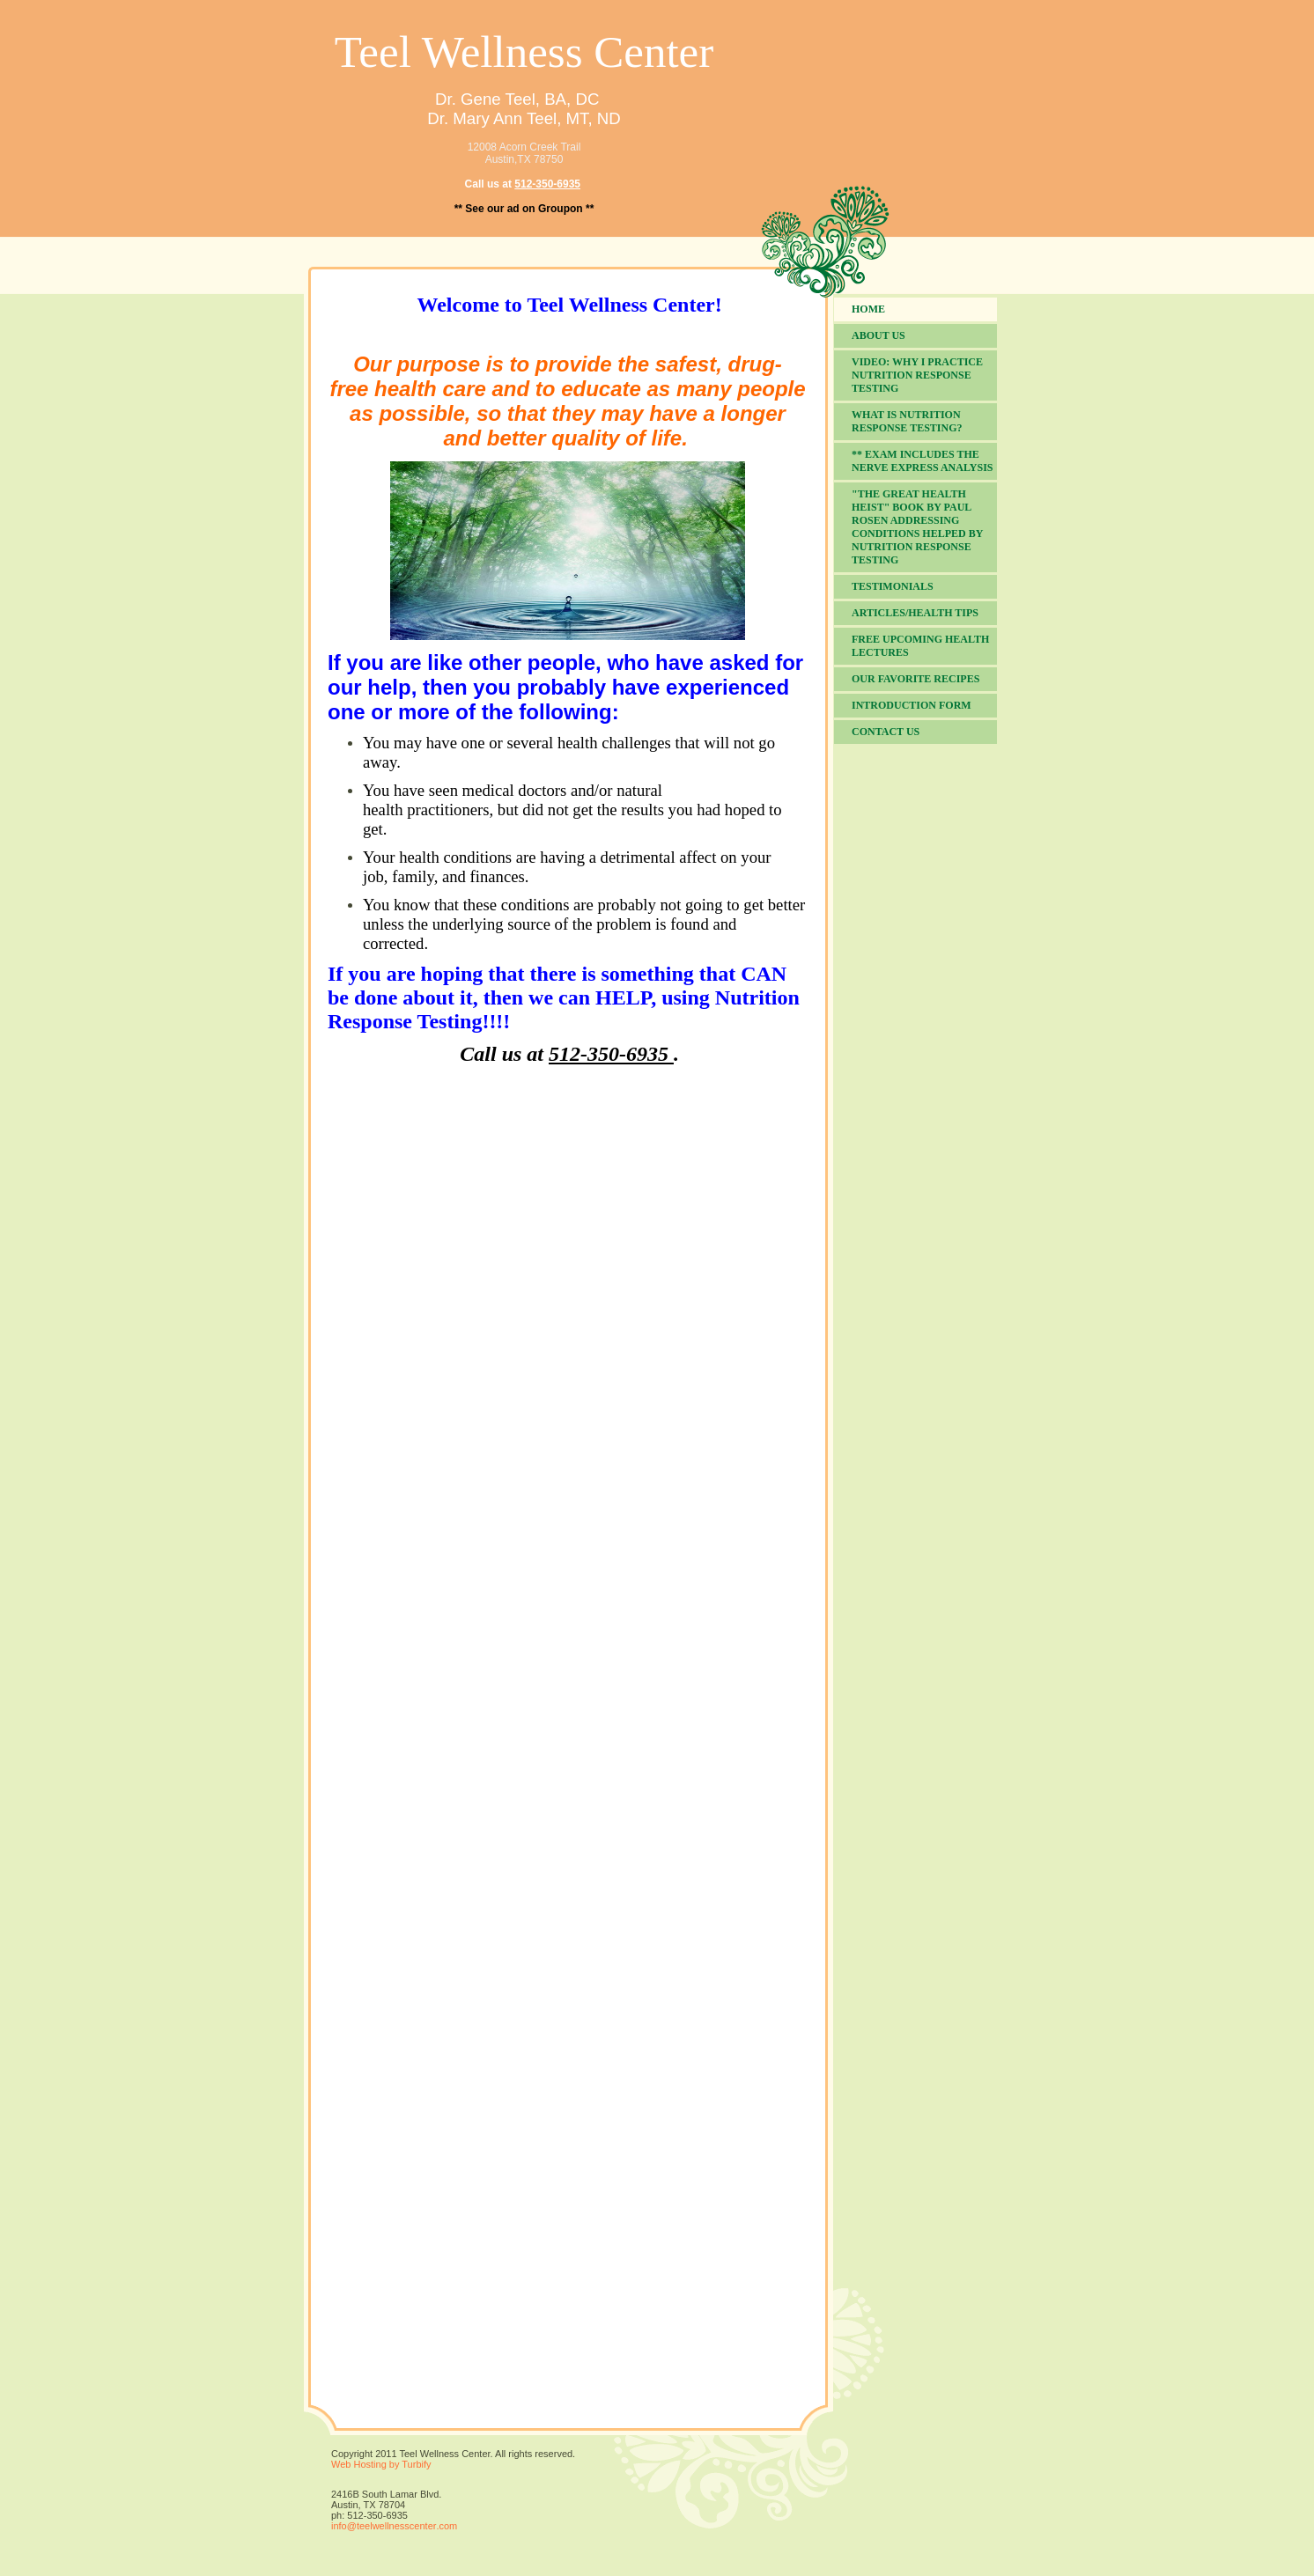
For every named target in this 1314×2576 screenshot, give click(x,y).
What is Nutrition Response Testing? (907, 421)
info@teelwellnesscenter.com (394, 2526)
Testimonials (893, 586)
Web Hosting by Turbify (381, 2464)
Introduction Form (911, 705)
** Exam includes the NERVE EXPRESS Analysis (922, 461)
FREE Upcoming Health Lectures (920, 646)
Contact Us (885, 731)
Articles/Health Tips (915, 613)
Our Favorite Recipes (915, 679)
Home (868, 309)
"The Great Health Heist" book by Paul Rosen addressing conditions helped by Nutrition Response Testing (917, 527)
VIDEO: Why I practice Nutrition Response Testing (917, 375)
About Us (878, 335)
